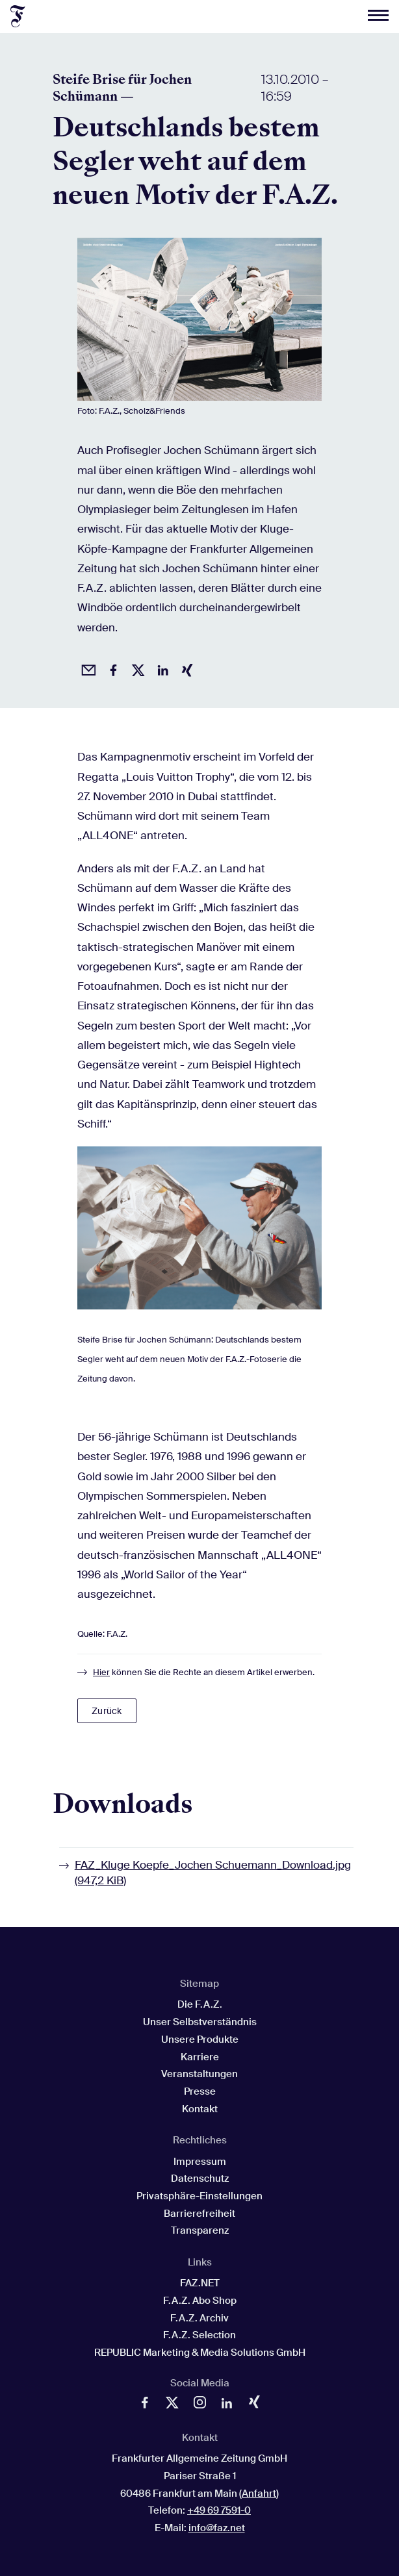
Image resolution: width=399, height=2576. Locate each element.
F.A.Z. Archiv (199, 2318)
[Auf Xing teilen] (185, 668)
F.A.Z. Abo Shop (200, 2300)
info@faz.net (216, 2527)
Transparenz (200, 2230)
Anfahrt (259, 2493)
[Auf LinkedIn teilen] (160, 668)
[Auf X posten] (136, 668)
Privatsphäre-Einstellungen (199, 2196)
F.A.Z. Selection (199, 2335)
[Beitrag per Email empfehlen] (86, 668)
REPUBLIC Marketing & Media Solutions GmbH (199, 2352)
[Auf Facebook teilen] (111, 668)
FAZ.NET (200, 2283)
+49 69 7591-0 (219, 2510)
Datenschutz (200, 2178)
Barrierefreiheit (199, 2213)
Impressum (200, 2161)
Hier (101, 1672)
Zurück (107, 1711)
